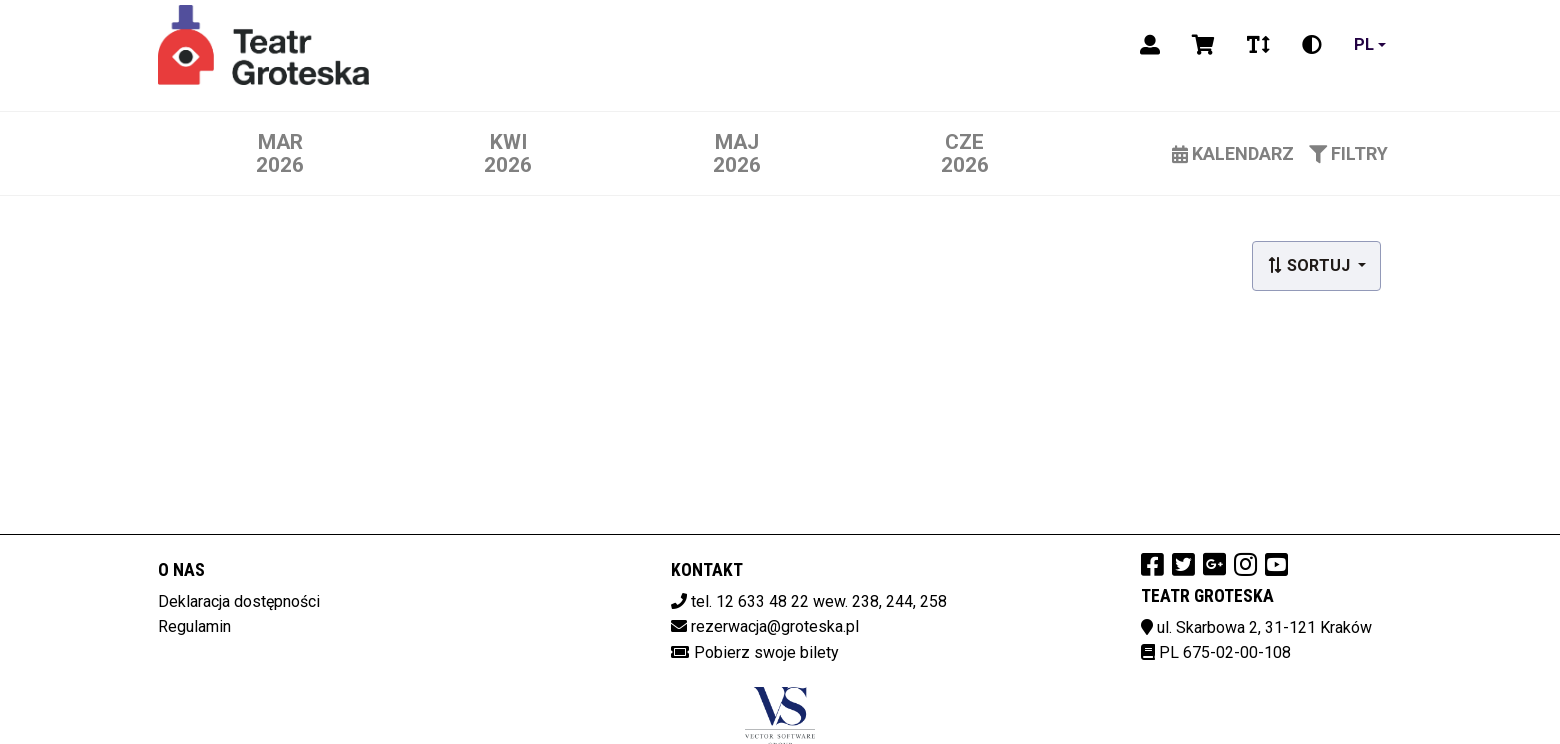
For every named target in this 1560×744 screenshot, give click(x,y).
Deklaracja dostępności (239, 601)
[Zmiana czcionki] (1258, 45)
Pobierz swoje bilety (766, 652)
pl (1364, 44)
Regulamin (194, 626)
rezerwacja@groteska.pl (775, 626)
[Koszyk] (1203, 45)
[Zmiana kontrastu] (1312, 45)
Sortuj (1310, 265)
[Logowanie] (1150, 45)
